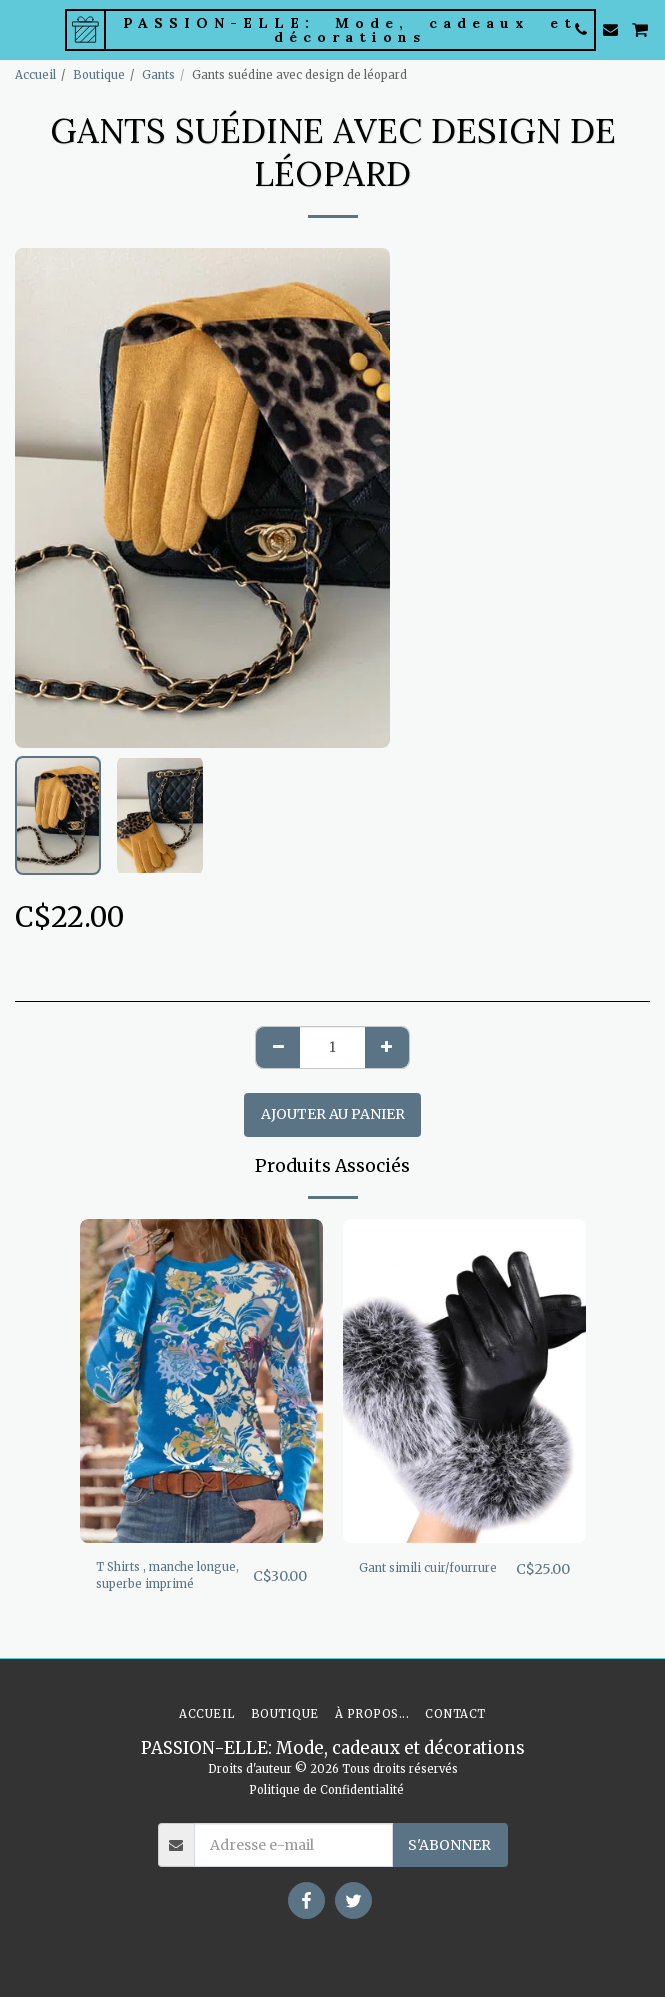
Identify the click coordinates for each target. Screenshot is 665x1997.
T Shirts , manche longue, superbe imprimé (167, 1575)
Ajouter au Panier (333, 1114)
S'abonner (449, 1845)
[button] (22, 28)
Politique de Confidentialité (326, 1790)
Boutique (99, 75)
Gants (158, 75)
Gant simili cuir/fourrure (428, 1568)
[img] (201, 1381)
